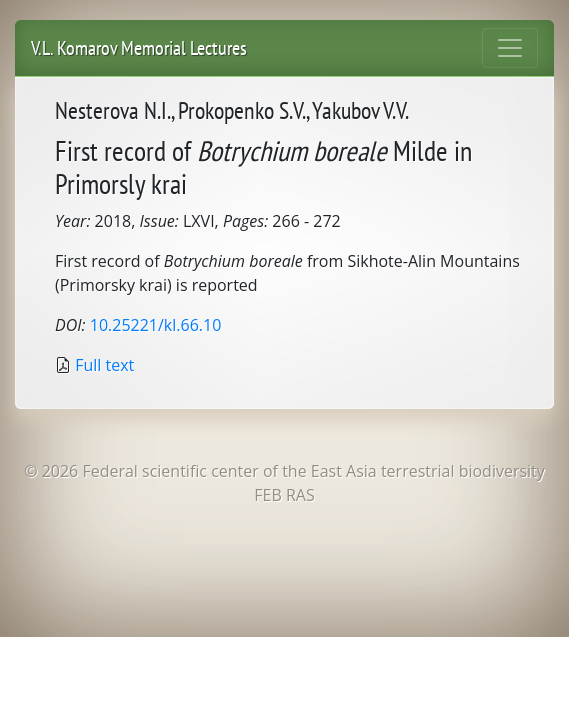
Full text (104, 365)
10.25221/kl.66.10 (156, 325)
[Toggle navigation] (510, 48)
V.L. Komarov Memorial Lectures (139, 48)
